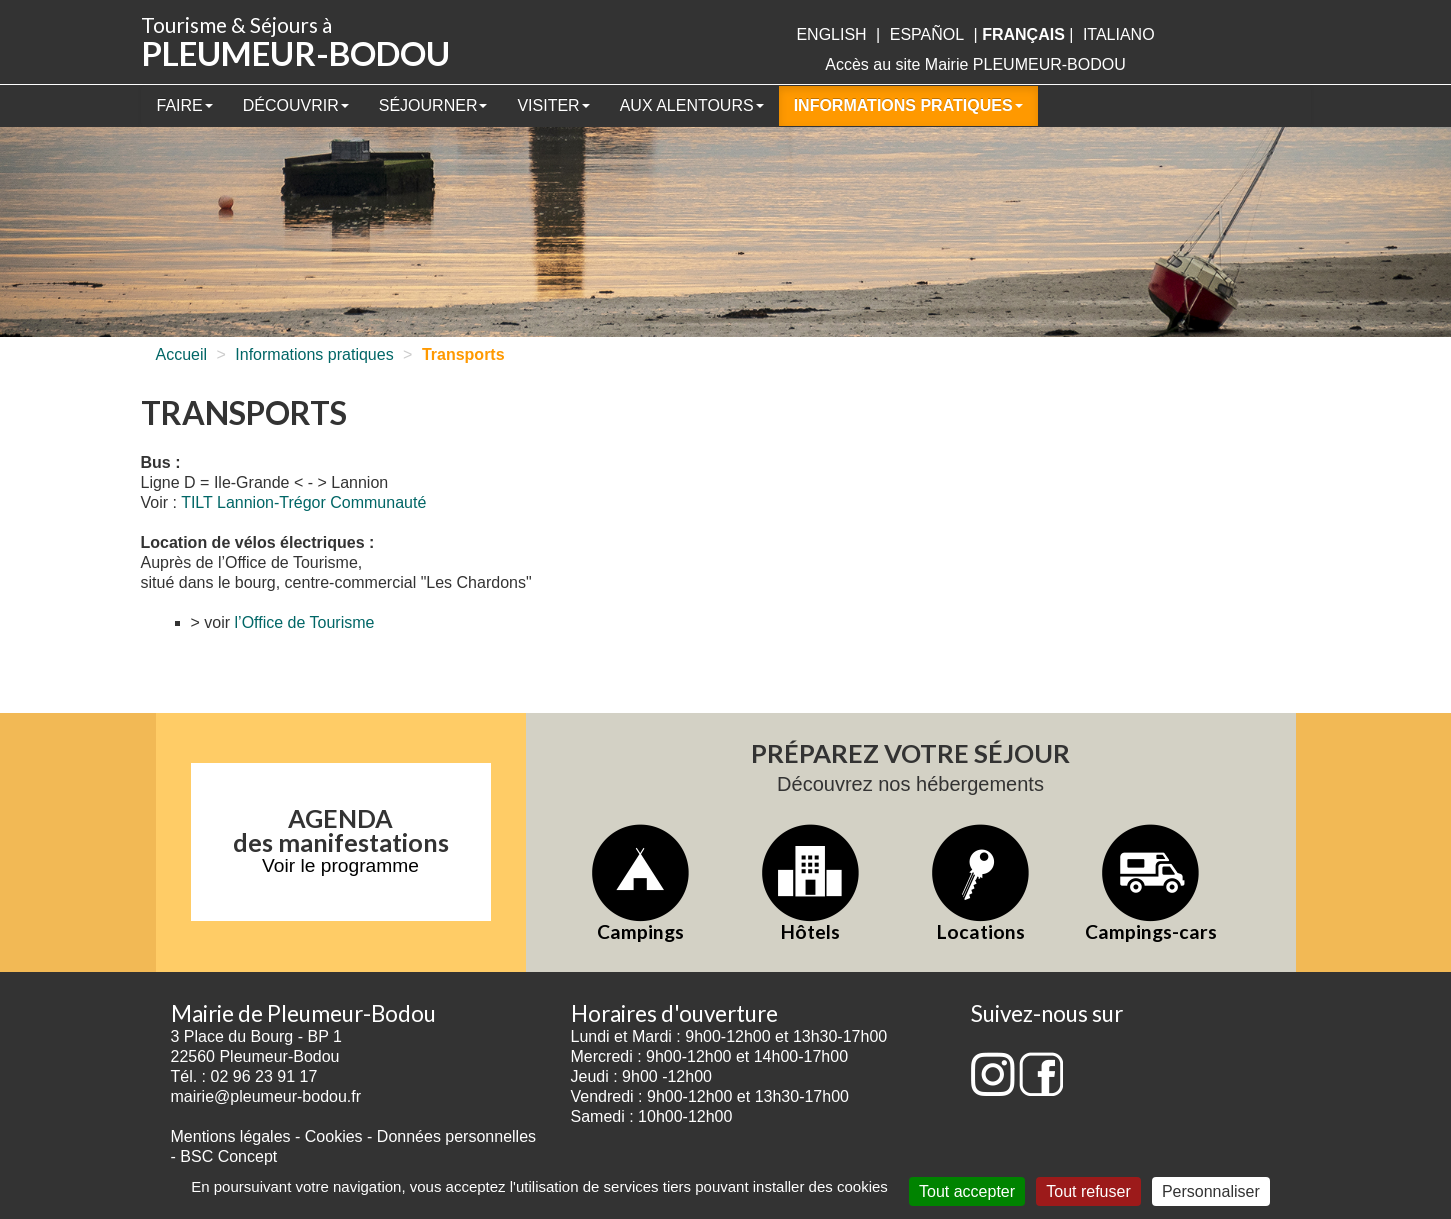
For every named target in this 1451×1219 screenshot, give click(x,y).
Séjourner (433, 105)
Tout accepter (967, 1191)
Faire (185, 105)
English (831, 34)
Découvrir (296, 105)
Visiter (553, 105)
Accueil (182, 354)
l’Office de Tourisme (305, 622)
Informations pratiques (908, 105)
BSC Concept (228, 1156)
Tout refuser (1088, 1191)
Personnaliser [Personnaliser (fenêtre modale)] (1211, 1191)
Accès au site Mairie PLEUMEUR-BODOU (975, 64)
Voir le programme (340, 865)
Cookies (334, 1136)
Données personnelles (456, 1136)
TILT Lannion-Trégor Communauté (303, 502)
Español (927, 34)
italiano (1119, 34)
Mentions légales (231, 1136)
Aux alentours (692, 105)
